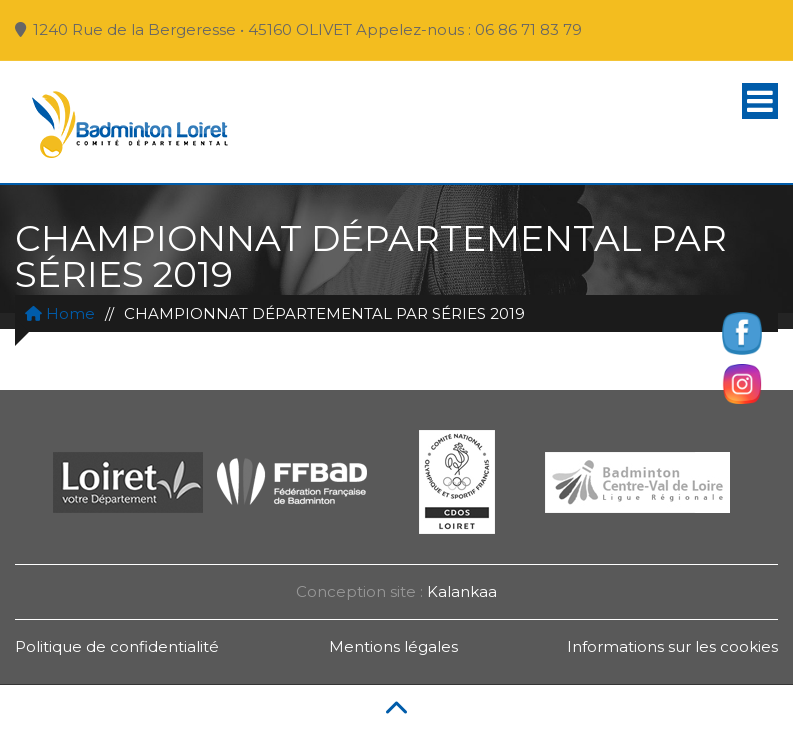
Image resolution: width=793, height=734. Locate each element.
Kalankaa (462, 591)
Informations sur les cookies (672, 646)
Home (60, 313)
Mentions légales (393, 646)
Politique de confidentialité (117, 646)
